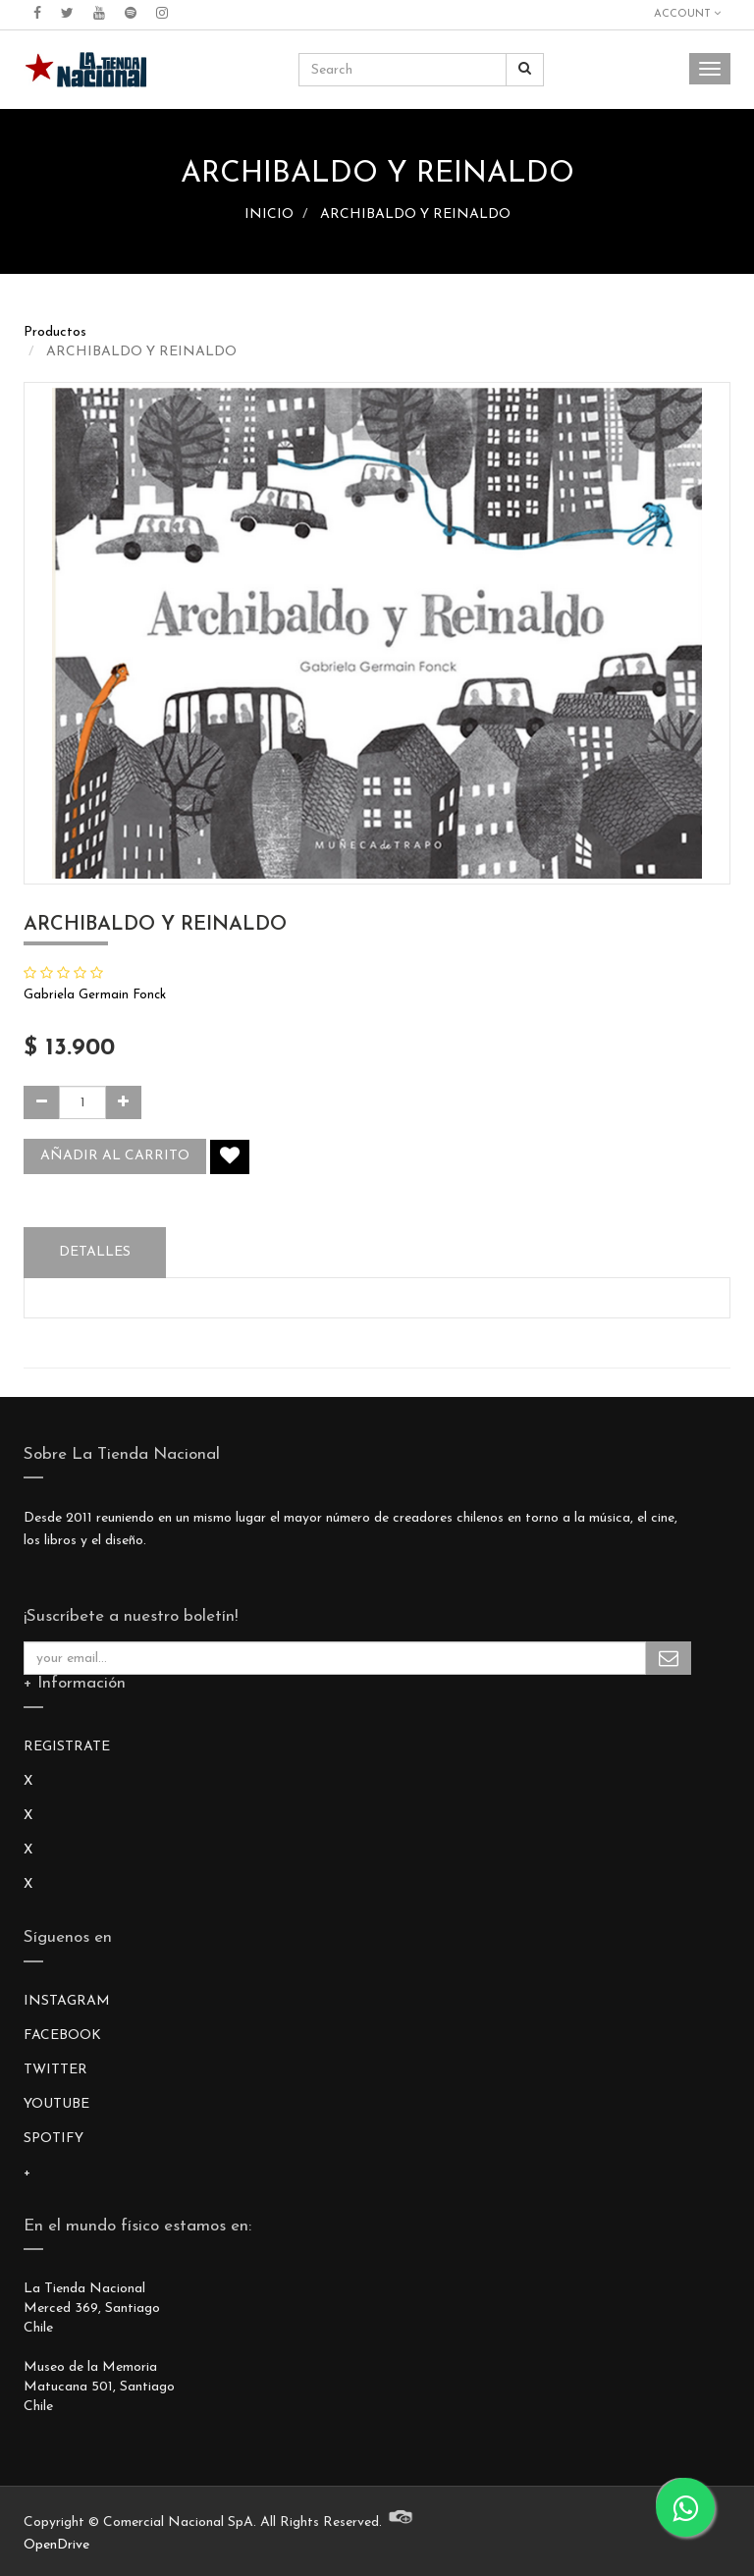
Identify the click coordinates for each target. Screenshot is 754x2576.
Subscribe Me (668, 1658)
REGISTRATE (67, 1747)
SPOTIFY (53, 2138)
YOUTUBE (56, 2104)
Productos (55, 332)
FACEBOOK (62, 2035)
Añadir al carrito (114, 1156)
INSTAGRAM (67, 2001)
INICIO (269, 214)
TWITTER (55, 2070)
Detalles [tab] (95, 1252)
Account (687, 14)
